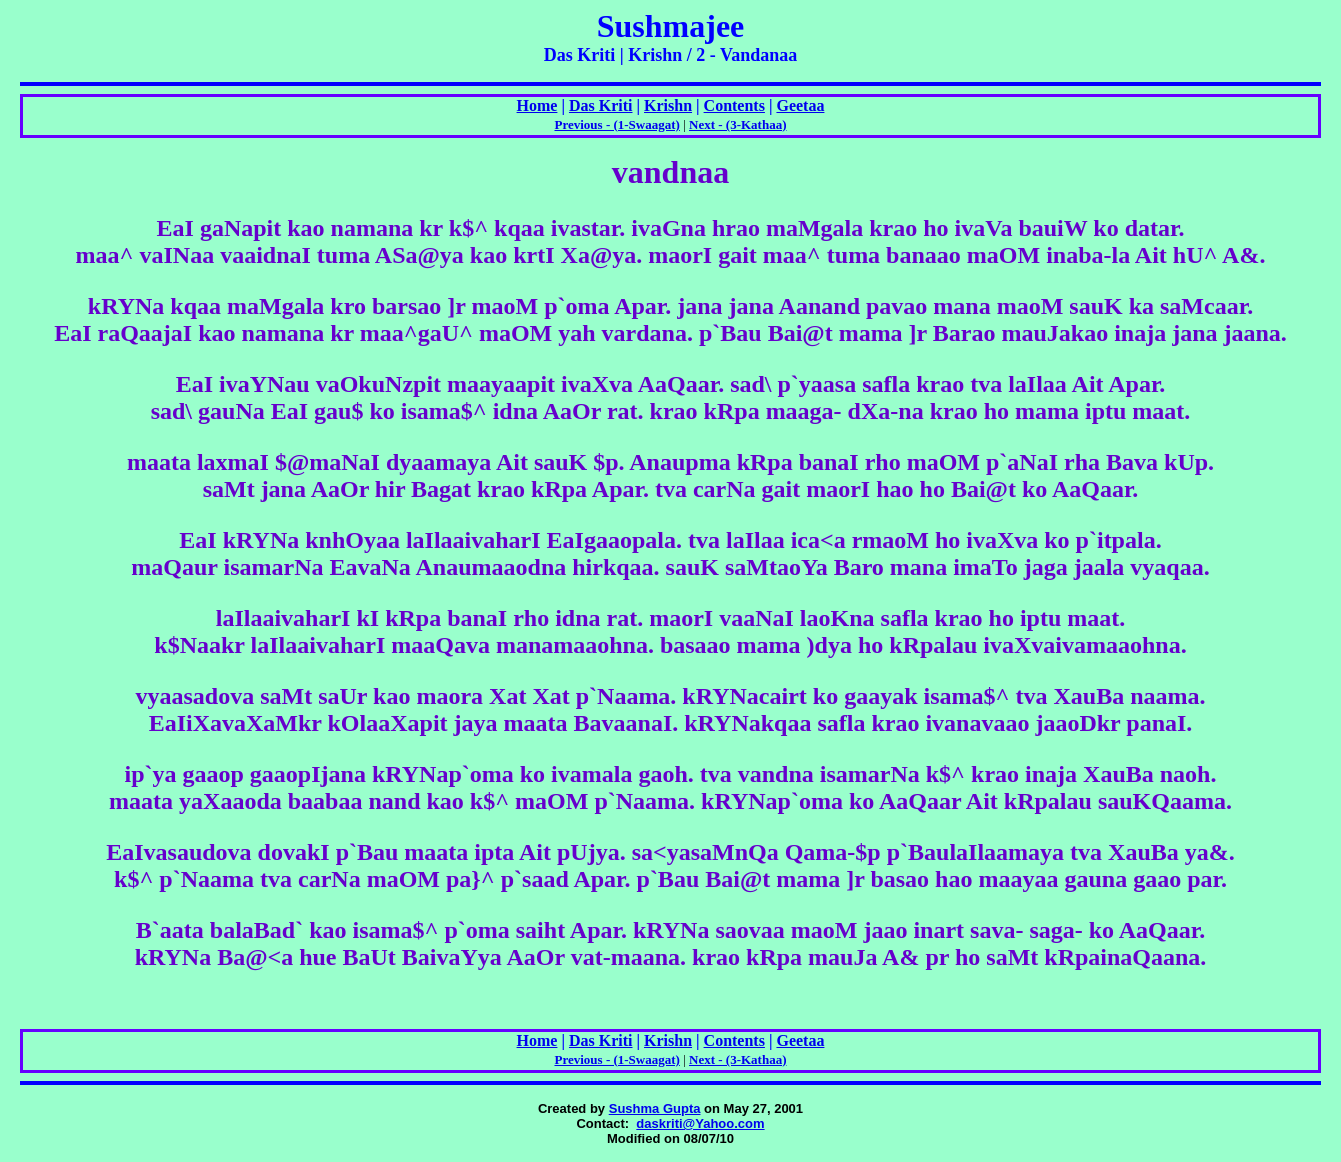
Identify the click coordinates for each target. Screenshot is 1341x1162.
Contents (734, 105)
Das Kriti (601, 105)
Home (537, 105)
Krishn (668, 105)
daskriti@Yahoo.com (700, 1123)
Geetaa (800, 105)
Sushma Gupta (655, 1108)
